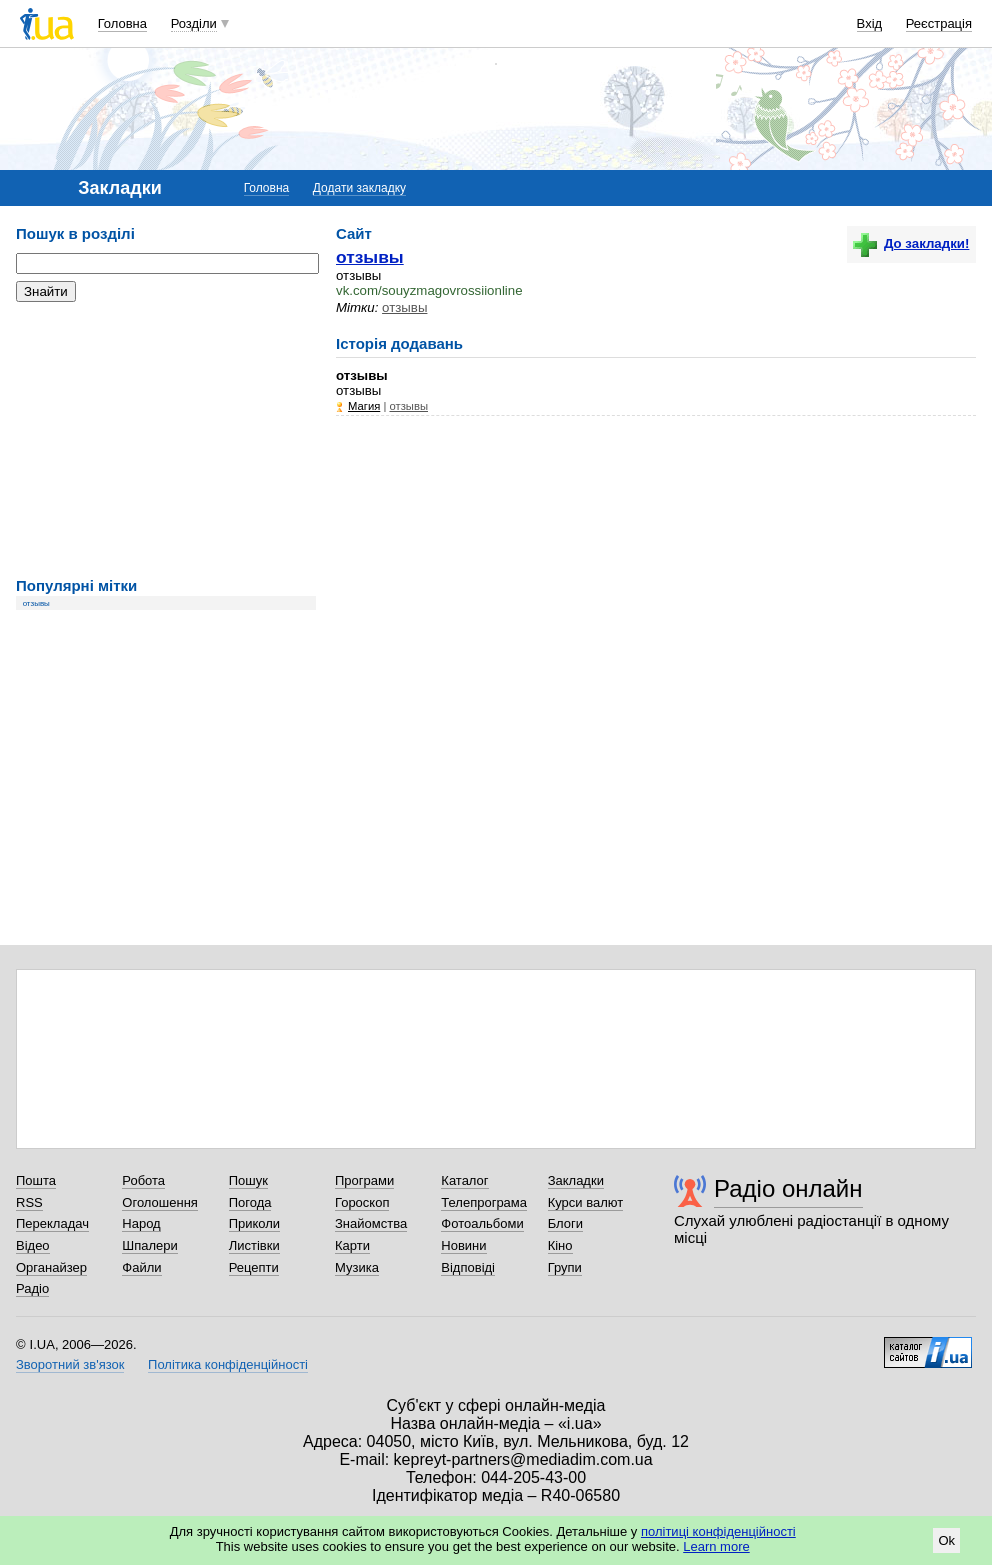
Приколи (254, 1223)
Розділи (194, 23)
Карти (352, 1245)
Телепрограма (484, 1202)
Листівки (254, 1245)
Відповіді (468, 1267)
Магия (364, 406)
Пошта (36, 1180)
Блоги (565, 1223)
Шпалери (150, 1245)
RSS (29, 1202)
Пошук (248, 1180)
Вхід (870, 23)
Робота (143, 1180)
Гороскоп (362, 1202)
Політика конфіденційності (228, 1364)
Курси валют (586, 1202)
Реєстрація (939, 23)
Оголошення (160, 1202)
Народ (141, 1223)
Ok (946, 1540)
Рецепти (254, 1267)
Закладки (576, 1180)
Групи (565, 1267)
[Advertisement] (166, 440)
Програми (364, 1180)
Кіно (560, 1245)
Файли (141, 1267)
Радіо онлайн (788, 1188)
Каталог (464, 1180)
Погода (250, 1202)
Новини (463, 1245)
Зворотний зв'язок (70, 1364)
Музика (357, 1267)
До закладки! (911, 243)
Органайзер (51, 1267)
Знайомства (371, 1223)
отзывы (36, 603)
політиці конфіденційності (718, 1531)
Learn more (716, 1546)
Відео (33, 1245)
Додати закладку (359, 188)
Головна (122, 23)
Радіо (32, 1288)
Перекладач (52, 1223)
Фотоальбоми (482, 1223)
